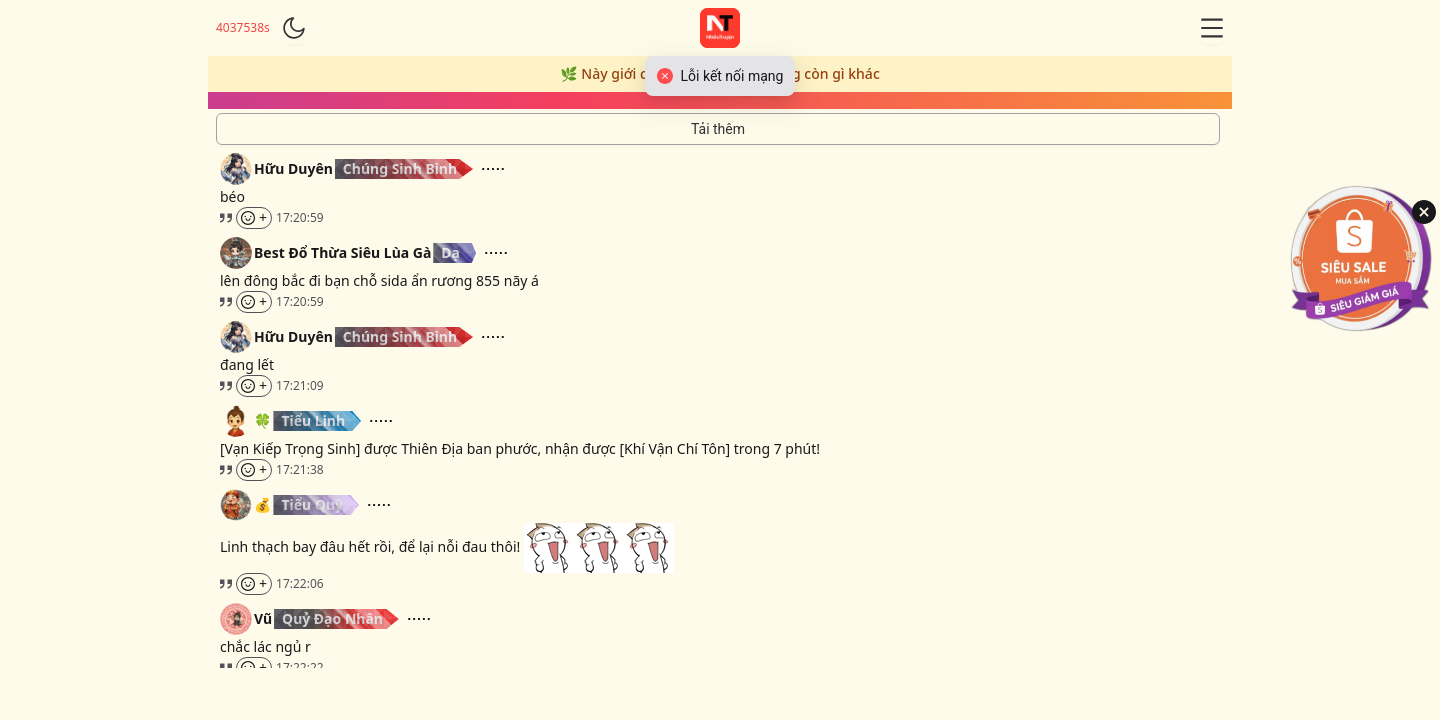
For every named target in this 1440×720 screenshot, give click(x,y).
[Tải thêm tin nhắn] (718, 129)
